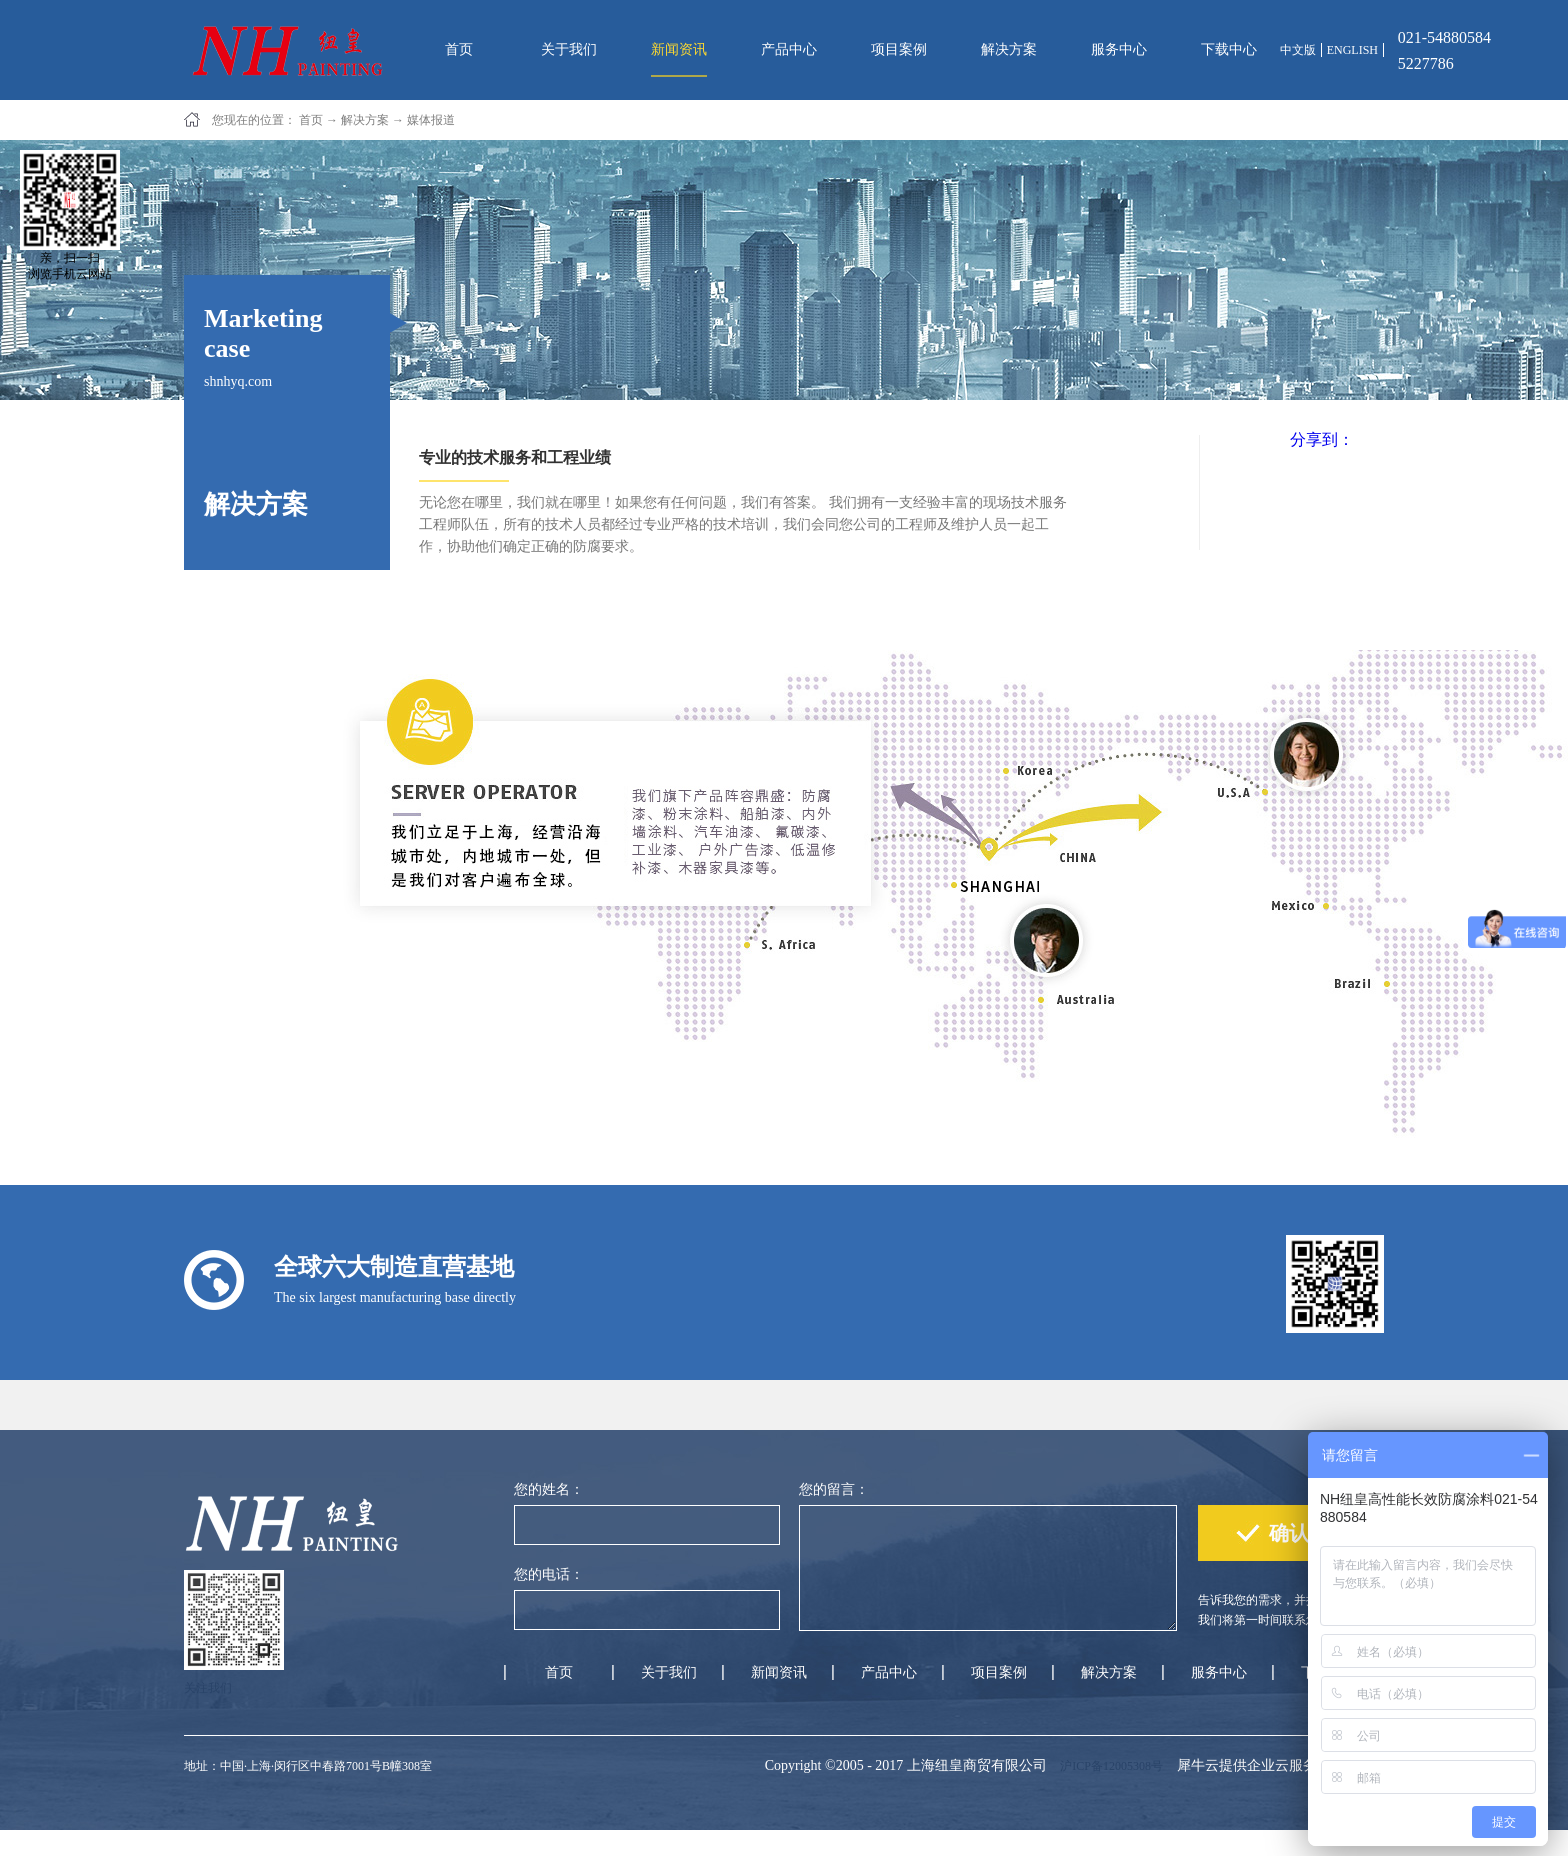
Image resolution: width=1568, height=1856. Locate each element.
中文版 (1298, 50)
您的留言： (834, 1489)
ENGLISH (1352, 50)
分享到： (1322, 439)
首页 (459, 49)
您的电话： (549, 1574)
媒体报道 (431, 120)
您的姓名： (549, 1489)
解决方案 (365, 120)
